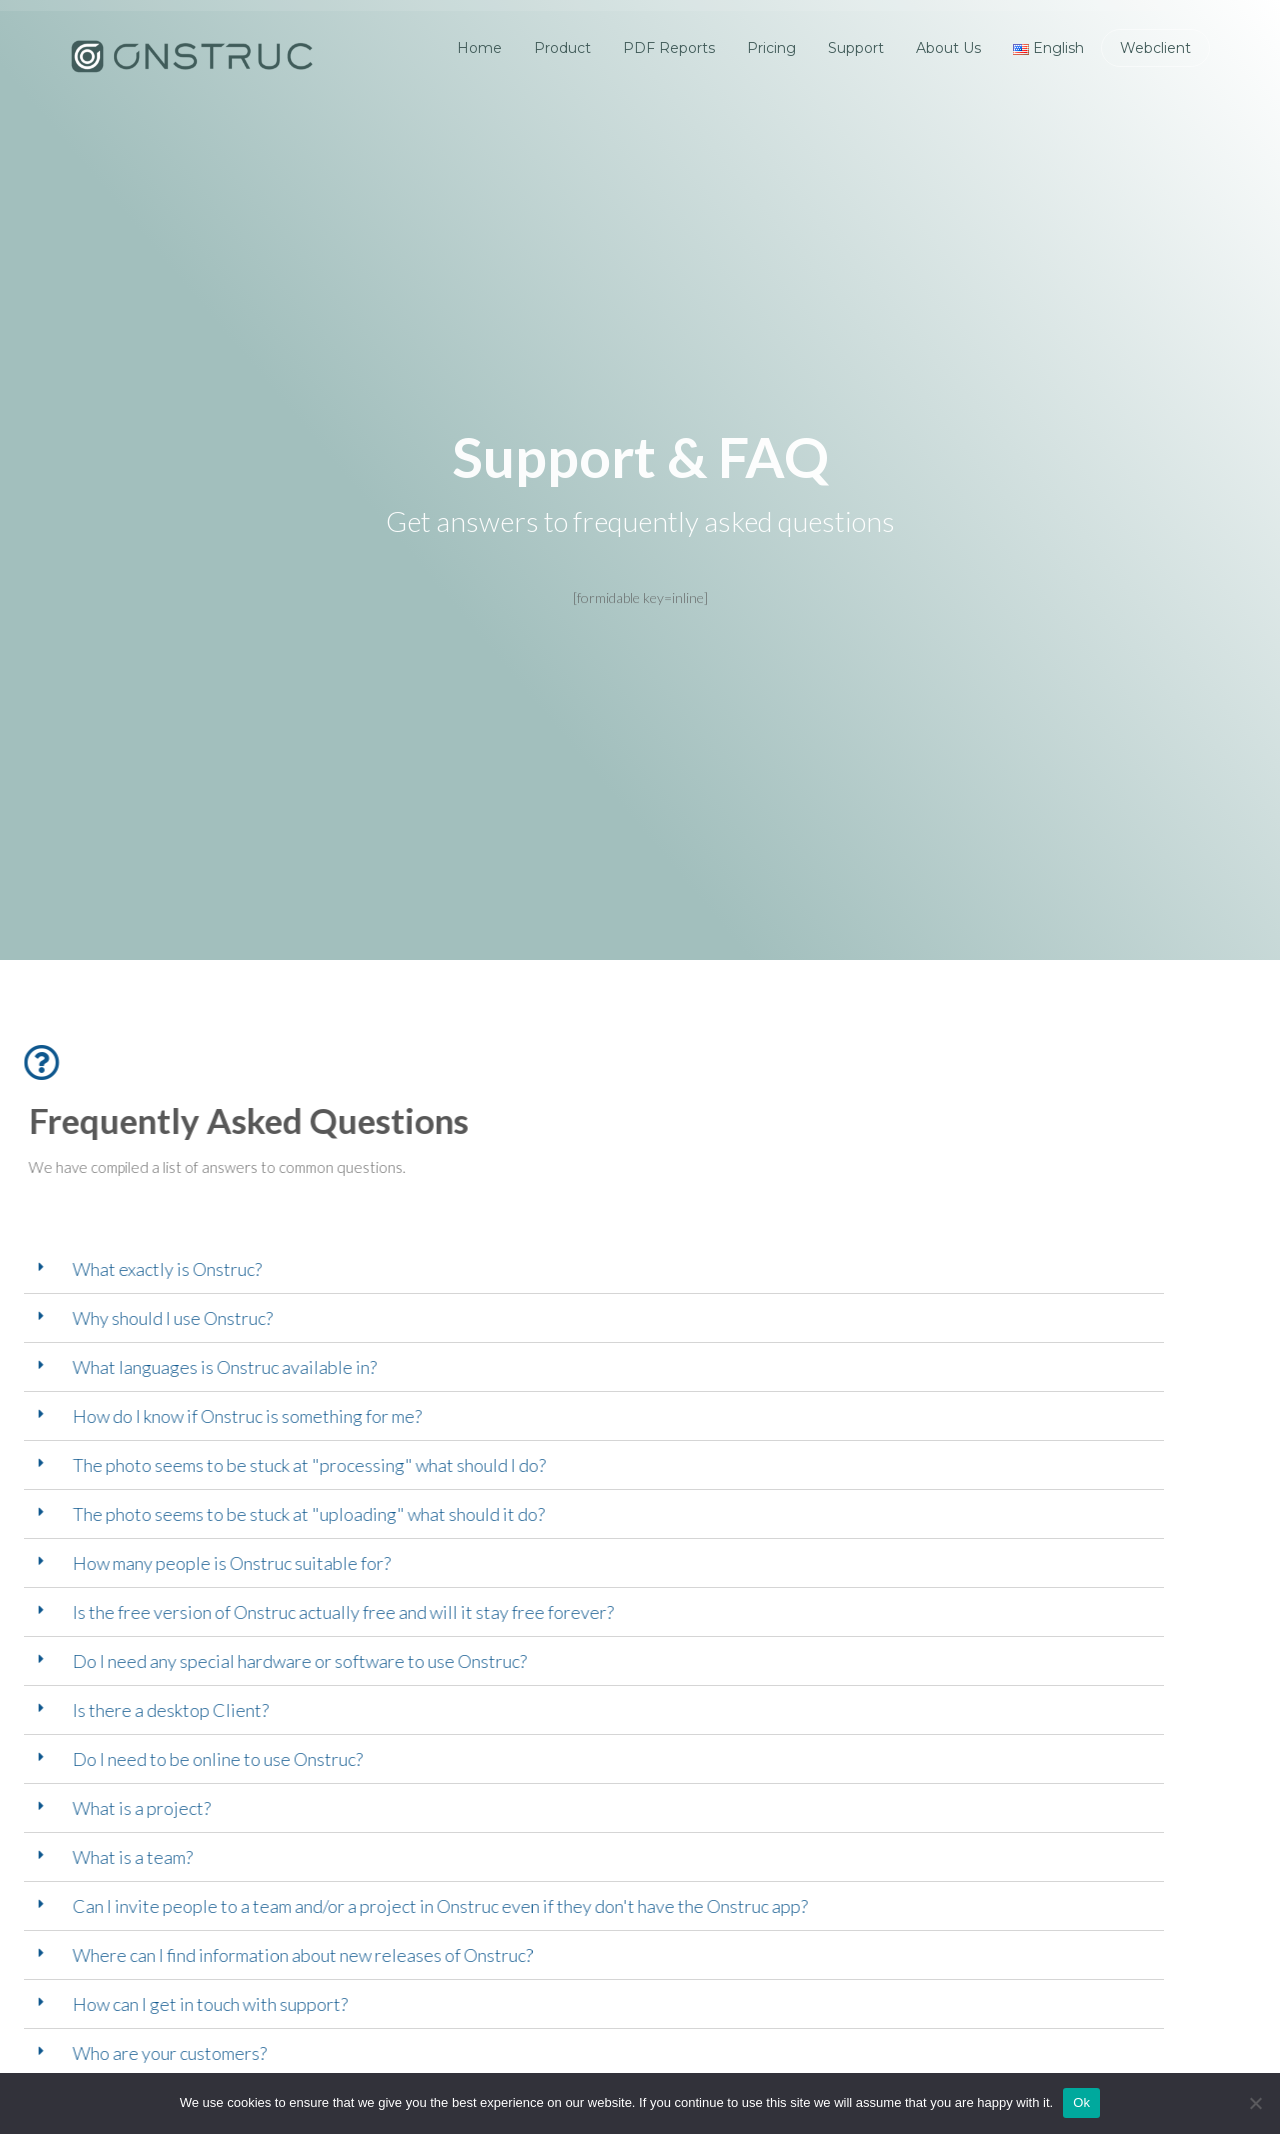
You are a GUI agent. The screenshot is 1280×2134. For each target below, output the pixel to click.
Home (479, 48)
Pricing (771, 48)
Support (856, 48)
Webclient (1155, 48)
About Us (948, 48)
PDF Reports (669, 48)
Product (562, 48)
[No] (1255, 2103)
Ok (1081, 2102)
